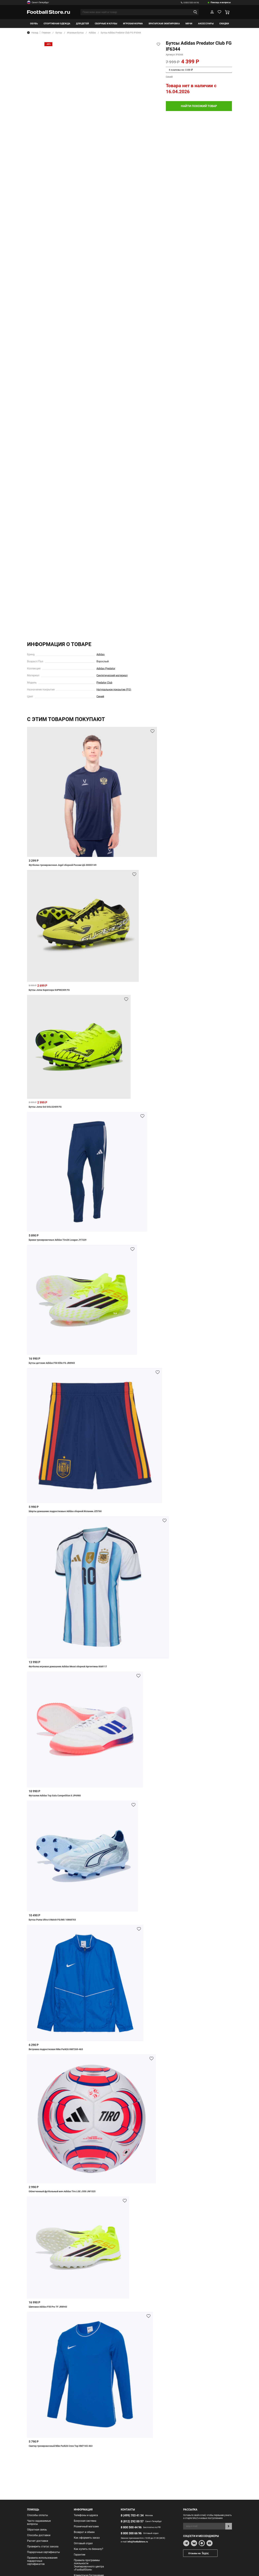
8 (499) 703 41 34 (132, 2515)
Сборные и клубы (106, 23)
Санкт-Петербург (38, 2)
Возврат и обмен (84, 2532)
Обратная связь (37, 2529)
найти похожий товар (199, 106)
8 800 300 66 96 (131, 2533)
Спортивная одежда (57, 23)
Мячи (188, 23)
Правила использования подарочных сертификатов (42, 2561)
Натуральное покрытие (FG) (113, 689)
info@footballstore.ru (138, 2541)
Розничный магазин (86, 2526)
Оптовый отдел (83, 2543)
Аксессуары (205, 23)
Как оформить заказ (87, 2537)
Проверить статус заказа (42, 2546)
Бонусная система (85, 2520)
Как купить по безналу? (88, 2549)
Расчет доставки (37, 2540)
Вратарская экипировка (164, 23)
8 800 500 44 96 (190, 2)
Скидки (224, 23)
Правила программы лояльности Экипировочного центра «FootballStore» (89, 2565)
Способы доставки (38, 2535)
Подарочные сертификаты (43, 2552)
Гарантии (79, 2554)
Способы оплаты (37, 2515)
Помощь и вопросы (221, 2)
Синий (100, 696)
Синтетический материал (112, 675)
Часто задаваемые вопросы (39, 2522)
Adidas (100, 654)
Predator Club (104, 682)
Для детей (82, 23)
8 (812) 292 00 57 (132, 2521)
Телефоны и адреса (86, 2515)
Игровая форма (133, 23)
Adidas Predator (105, 668)
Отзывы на (202, 2553)
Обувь (34, 23)
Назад (32, 32)
